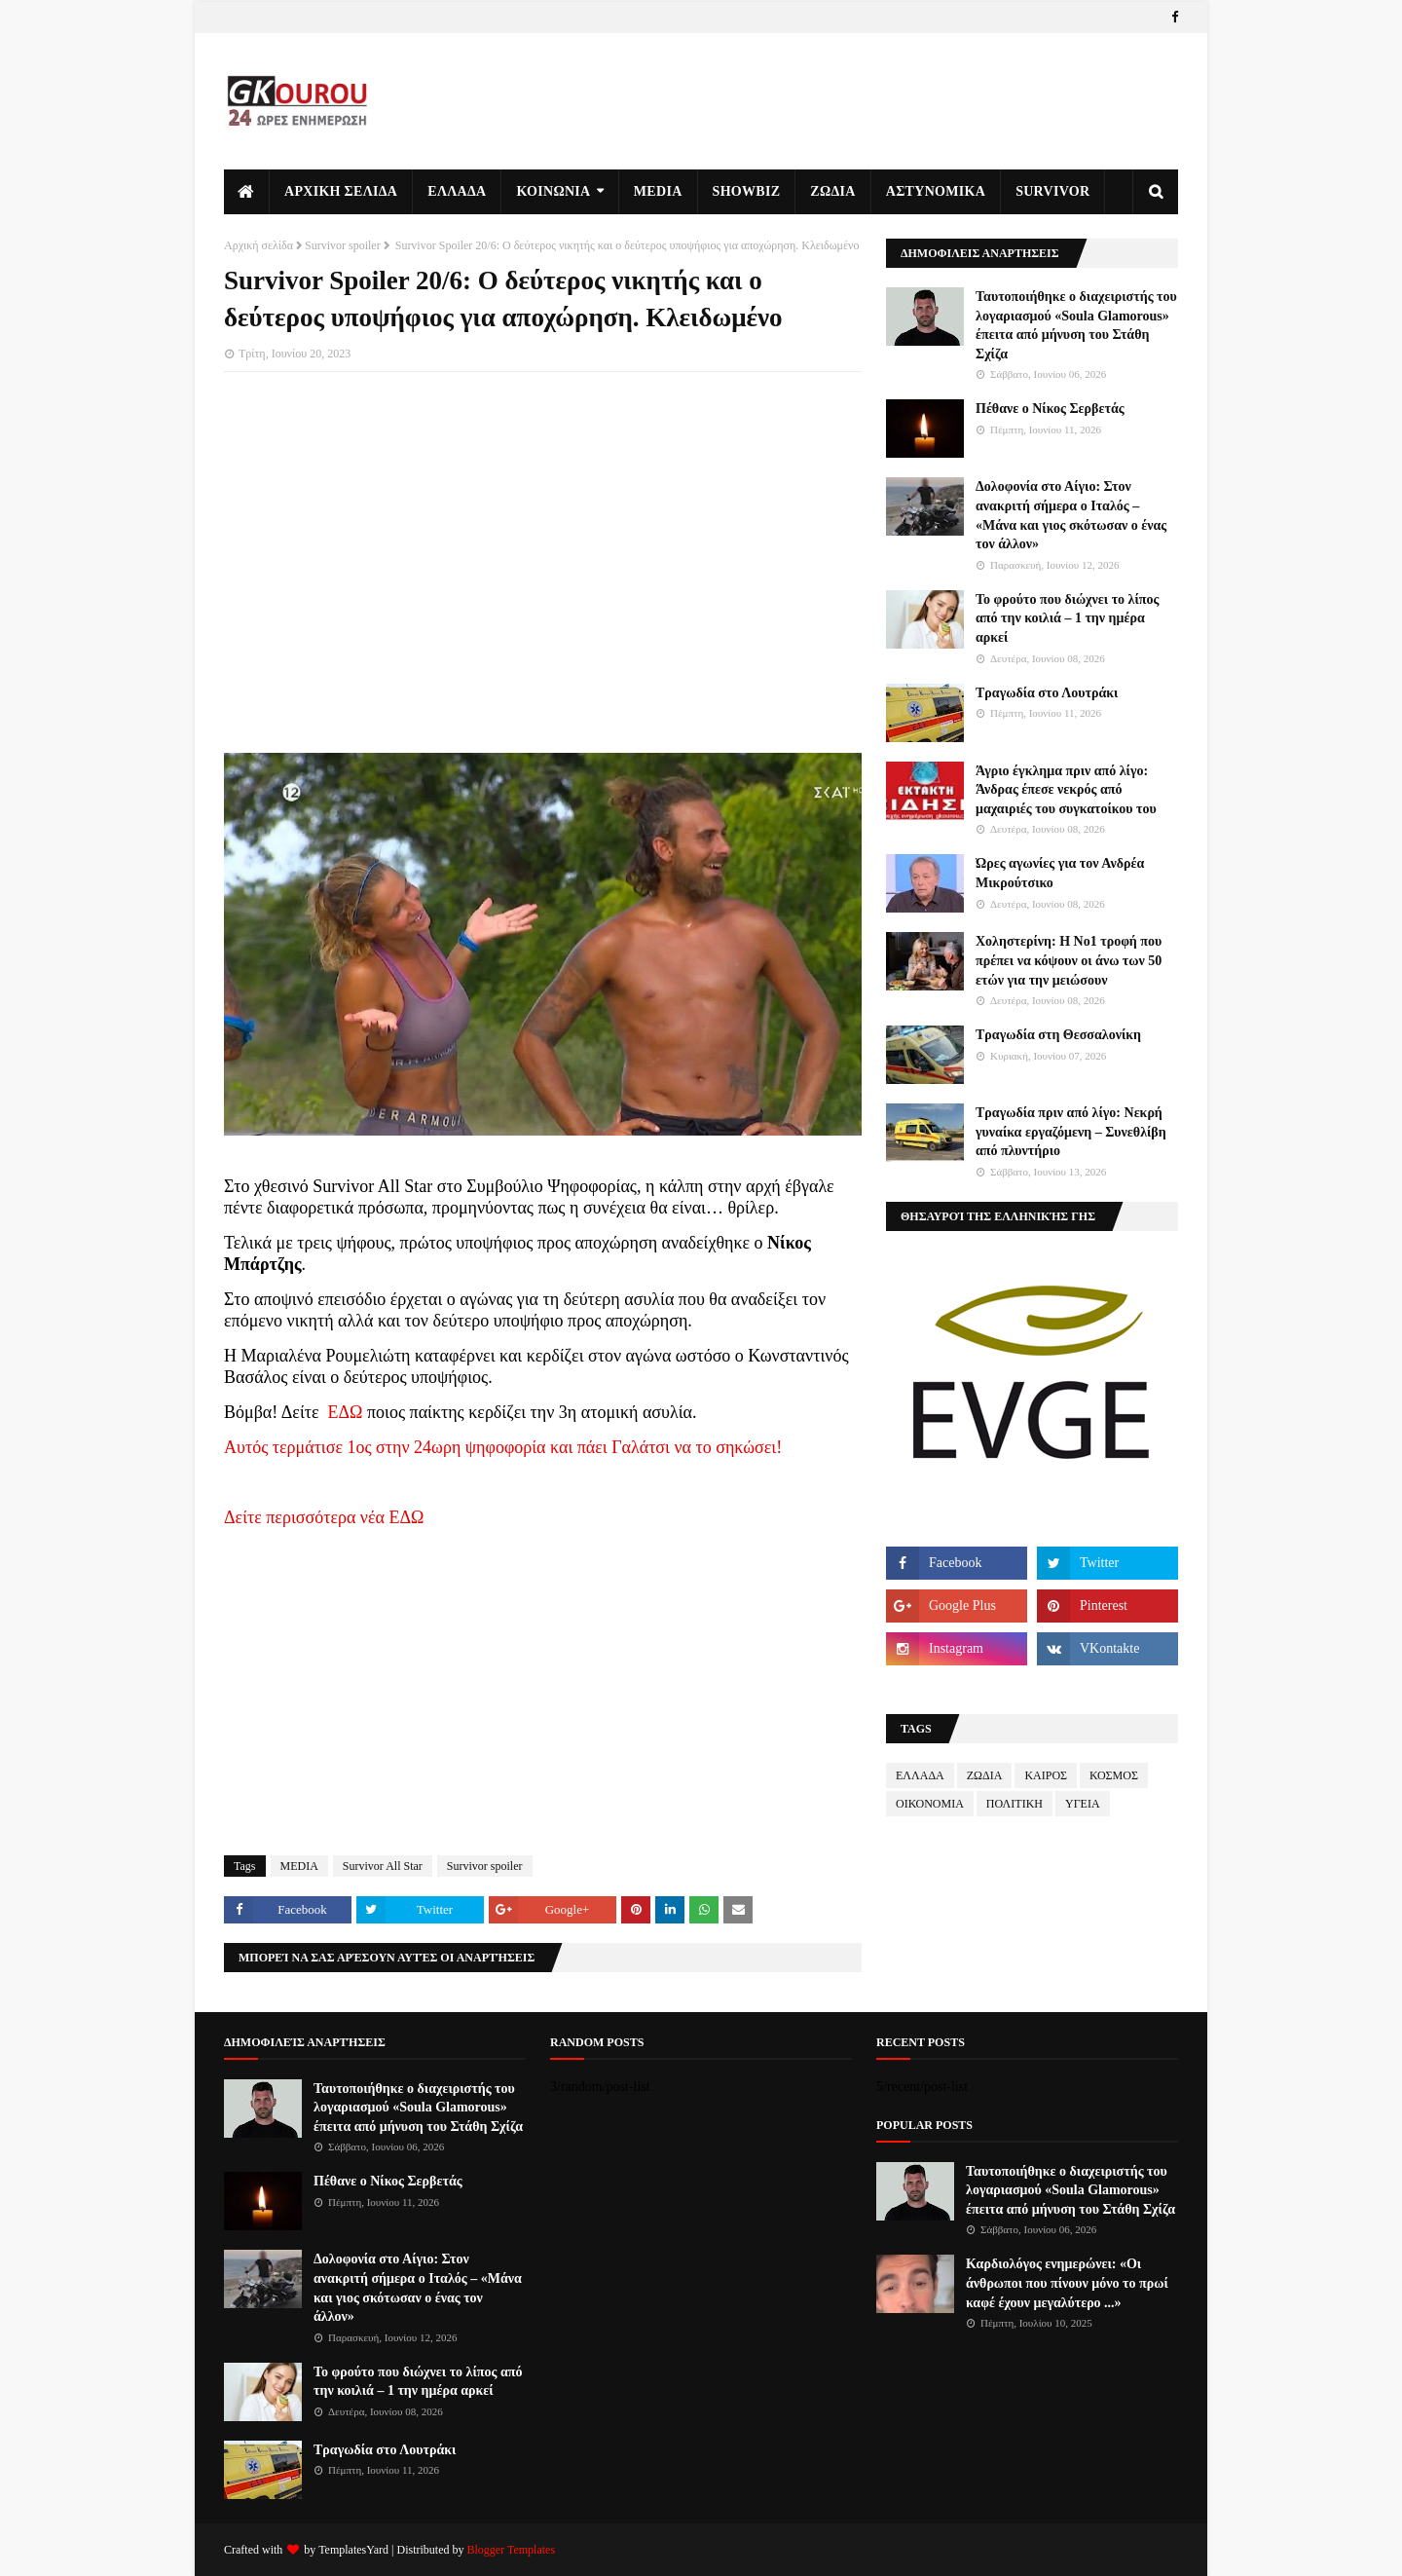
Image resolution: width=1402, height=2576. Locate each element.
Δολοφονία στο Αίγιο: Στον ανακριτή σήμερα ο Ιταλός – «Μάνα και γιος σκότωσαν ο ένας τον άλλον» (1071, 515)
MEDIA (299, 1866)
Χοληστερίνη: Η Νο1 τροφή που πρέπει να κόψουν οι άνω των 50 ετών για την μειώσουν (1069, 960)
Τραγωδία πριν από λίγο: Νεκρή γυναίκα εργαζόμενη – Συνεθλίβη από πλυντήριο (1071, 1131)
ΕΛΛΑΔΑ (920, 1775)
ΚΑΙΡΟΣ (1045, 1775)
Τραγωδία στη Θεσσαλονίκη (1058, 1034)
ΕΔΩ (345, 1412)
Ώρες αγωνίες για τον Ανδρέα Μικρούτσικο (1060, 873)
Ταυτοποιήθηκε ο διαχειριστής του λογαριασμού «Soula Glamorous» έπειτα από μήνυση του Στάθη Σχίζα (1076, 325)
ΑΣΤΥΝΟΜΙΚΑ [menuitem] (935, 191)
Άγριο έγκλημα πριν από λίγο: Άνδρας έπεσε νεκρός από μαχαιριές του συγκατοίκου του (1066, 790)
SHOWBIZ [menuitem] (747, 191)
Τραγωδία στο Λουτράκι (1047, 693)
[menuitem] (247, 191)
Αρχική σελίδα (258, 245)
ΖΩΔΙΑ (985, 1775)
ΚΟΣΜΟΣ (1113, 1775)
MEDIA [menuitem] (658, 191)
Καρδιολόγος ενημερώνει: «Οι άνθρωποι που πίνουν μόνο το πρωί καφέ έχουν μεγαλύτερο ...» (1067, 2283)
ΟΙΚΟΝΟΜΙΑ (930, 1804)
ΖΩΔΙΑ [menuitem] (832, 191)
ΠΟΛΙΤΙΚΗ (1014, 1804)
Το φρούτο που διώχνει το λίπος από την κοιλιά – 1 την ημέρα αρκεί (1067, 618)
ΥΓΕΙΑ (1082, 1804)
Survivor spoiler (343, 245)
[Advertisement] (543, 528)
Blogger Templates (510, 2550)
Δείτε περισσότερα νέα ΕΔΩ (324, 1517)
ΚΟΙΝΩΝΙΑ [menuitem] (553, 191)
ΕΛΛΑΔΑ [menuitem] (456, 191)
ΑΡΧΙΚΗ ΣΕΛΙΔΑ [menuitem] (340, 191)
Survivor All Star (383, 1866)
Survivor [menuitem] (1052, 191)
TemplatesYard (353, 2550)
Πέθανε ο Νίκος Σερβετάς (1050, 408)
